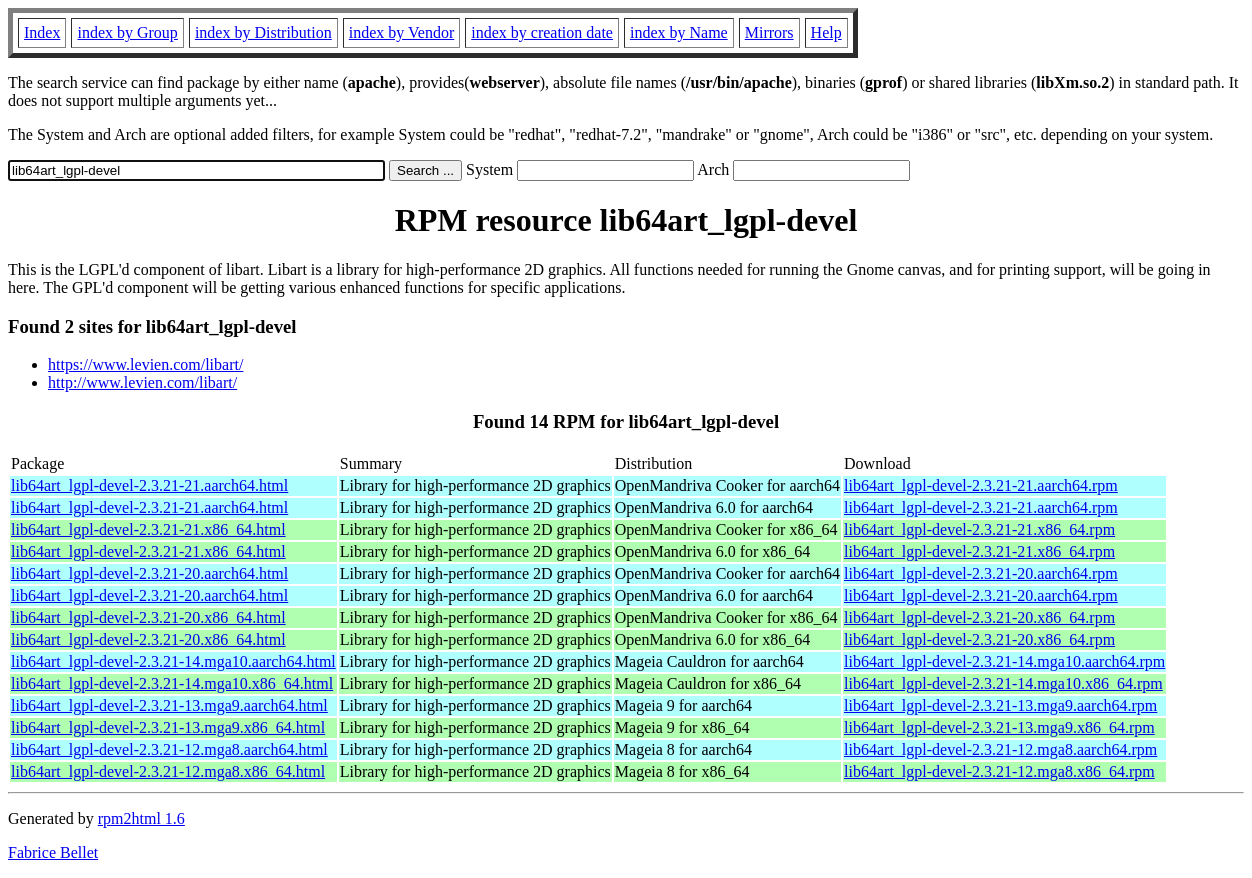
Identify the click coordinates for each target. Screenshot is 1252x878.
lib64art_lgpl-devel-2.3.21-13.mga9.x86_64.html (168, 727)
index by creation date (542, 32)
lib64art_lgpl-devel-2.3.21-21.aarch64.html (149, 485)
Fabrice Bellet (53, 852)
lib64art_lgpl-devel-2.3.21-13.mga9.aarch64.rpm (1000, 705)
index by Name (679, 32)
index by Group (127, 32)
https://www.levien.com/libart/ (145, 364)
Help (826, 32)
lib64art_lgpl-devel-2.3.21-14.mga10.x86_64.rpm (1003, 683)
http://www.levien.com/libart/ (142, 382)
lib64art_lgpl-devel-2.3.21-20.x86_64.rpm (979, 617)
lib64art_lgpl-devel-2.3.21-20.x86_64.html (148, 617)
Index (42, 32)
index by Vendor (401, 32)
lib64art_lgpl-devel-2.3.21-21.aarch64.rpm (981, 485)
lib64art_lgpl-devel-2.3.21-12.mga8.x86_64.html (168, 771)
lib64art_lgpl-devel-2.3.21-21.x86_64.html (148, 529)
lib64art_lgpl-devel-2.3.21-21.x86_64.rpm (979, 529)
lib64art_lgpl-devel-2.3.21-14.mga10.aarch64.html (173, 661)
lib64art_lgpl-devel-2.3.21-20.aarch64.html (149, 573)
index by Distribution (263, 32)
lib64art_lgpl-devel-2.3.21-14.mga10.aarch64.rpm (1004, 661)
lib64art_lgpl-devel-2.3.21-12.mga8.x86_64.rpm (999, 771)
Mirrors (769, 32)
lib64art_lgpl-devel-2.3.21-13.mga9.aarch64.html (169, 705)
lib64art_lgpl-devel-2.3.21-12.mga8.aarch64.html (169, 749)
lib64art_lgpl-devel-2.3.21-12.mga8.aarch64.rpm (1000, 749)
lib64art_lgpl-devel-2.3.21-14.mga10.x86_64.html (172, 683)
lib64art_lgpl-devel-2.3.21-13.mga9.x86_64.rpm (999, 727)
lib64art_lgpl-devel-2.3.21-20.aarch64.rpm (981, 573)
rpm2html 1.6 (141, 818)
